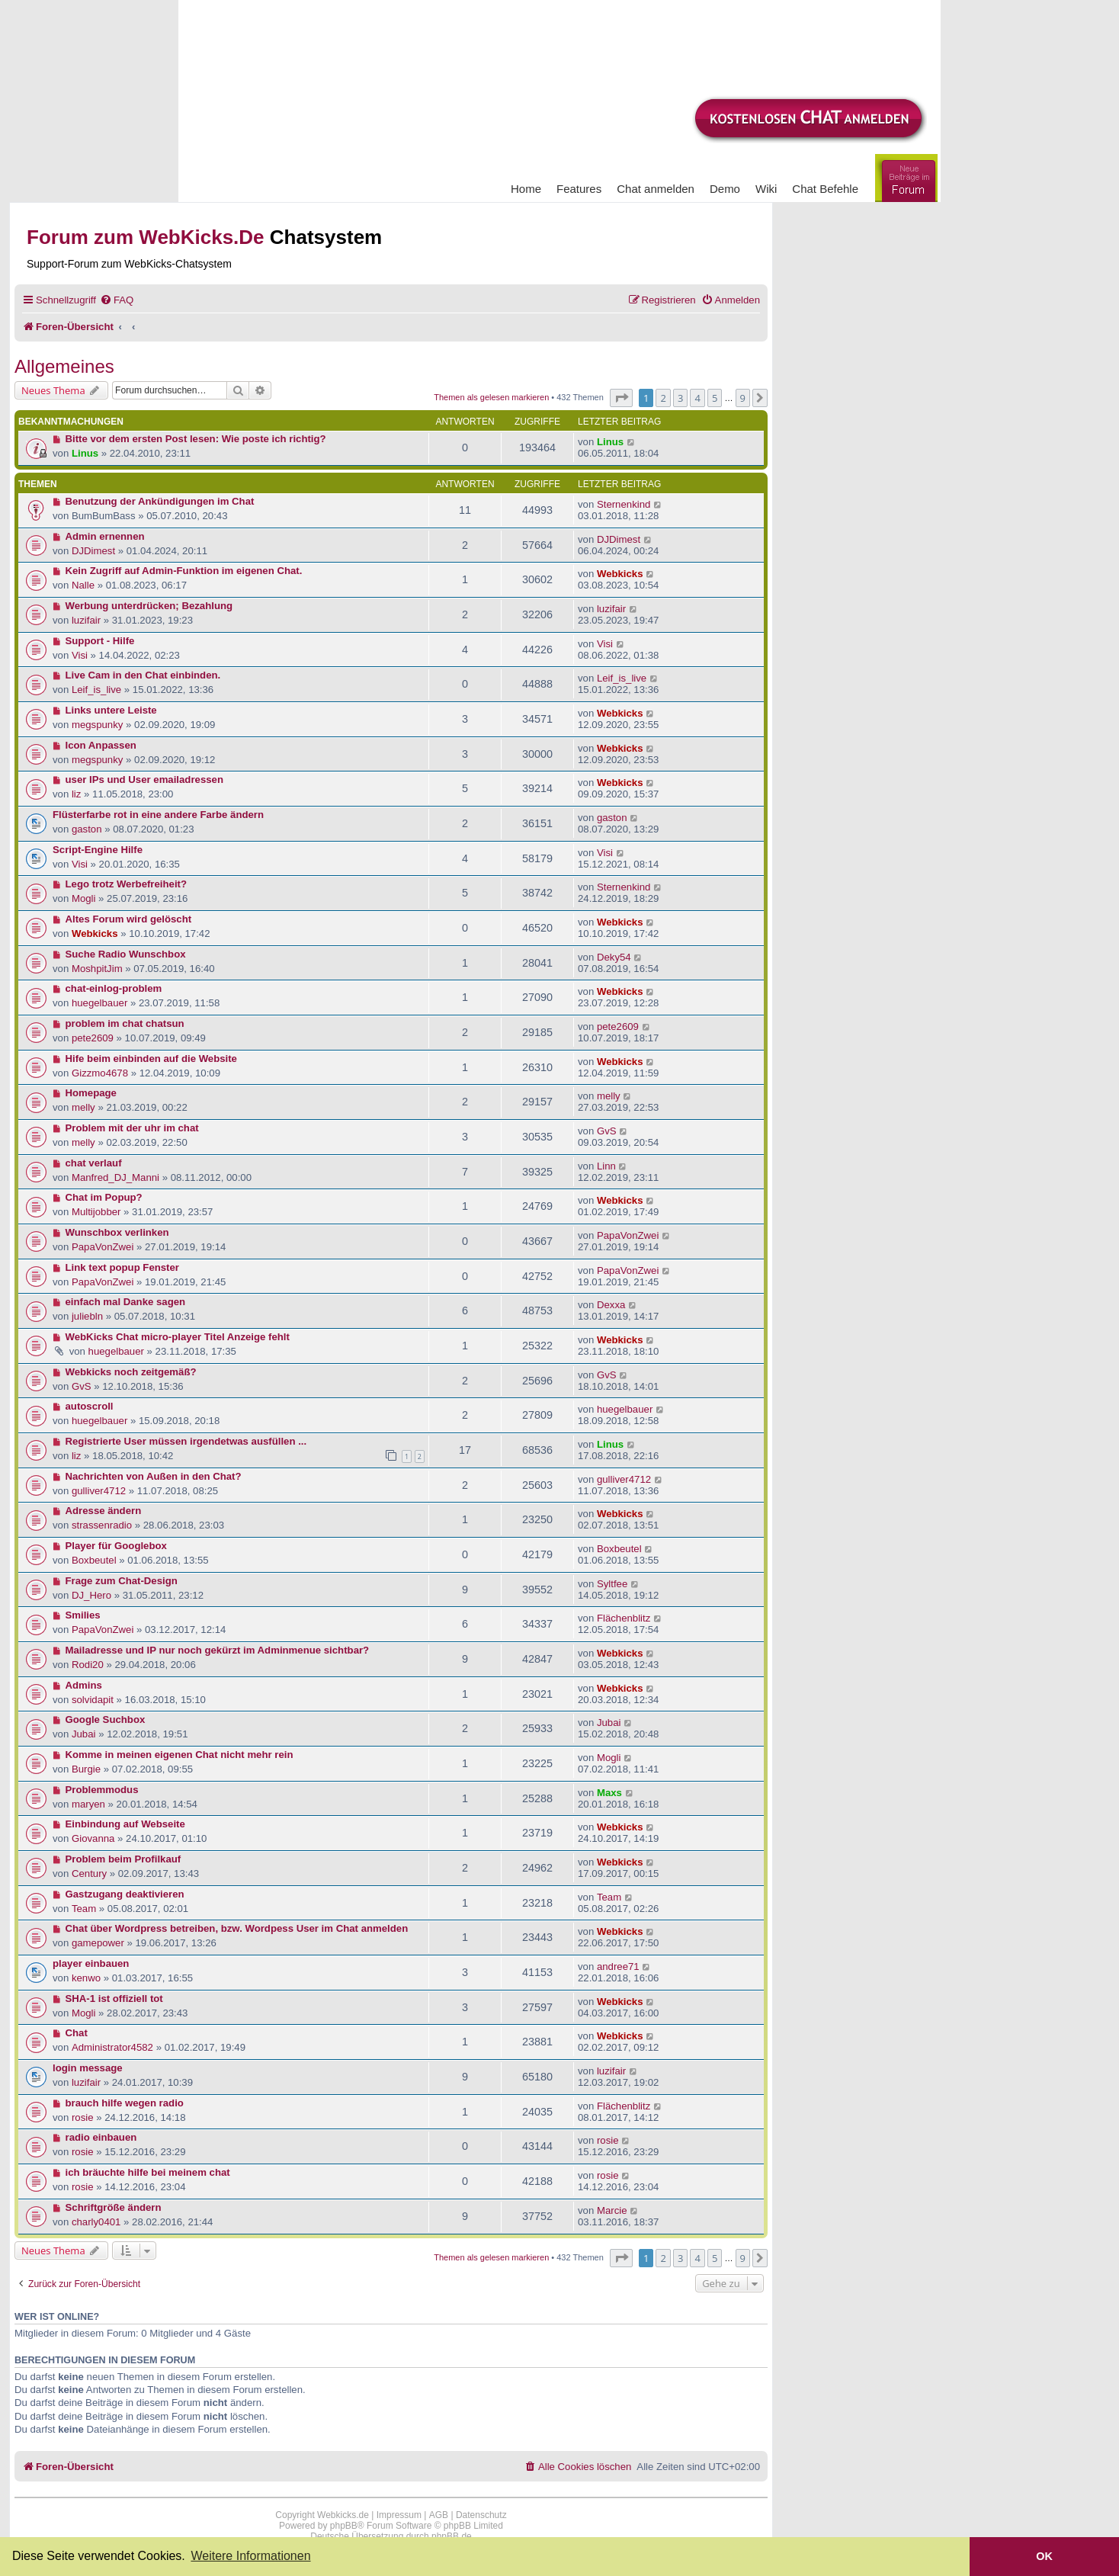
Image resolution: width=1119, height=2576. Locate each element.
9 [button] (742, 398)
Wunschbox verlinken (117, 1232)
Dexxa (611, 1304)
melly (83, 1107)
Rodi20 (88, 1664)
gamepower (98, 1943)
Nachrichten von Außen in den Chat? (154, 1476)
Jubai (84, 1734)
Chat (77, 2033)
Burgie (86, 1769)
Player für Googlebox (116, 1545)
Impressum (399, 2515)
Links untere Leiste (111, 710)
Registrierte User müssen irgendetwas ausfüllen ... (186, 1441)
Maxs (609, 1792)
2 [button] (662, 398)
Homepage (91, 1093)
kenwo (86, 1978)
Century (89, 1873)
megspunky (97, 724)
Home (526, 188)
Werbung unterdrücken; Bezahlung (149, 605)
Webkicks (620, 573)
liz (76, 794)
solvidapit (93, 1699)
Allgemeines (64, 366)
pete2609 (93, 1038)
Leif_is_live (96, 689)
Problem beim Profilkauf (123, 1859)
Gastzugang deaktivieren (125, 1894)
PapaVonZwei (102, 1247)
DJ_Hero (91, 1595)
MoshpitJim (97, 968)
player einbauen (91, 1963)
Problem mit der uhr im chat (132, 1128)
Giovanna (93, 1838)
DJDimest (93, 551)
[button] (621, 398)
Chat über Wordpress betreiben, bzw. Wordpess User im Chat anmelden (237, 1928)
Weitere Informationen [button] (250, 2555)
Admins (84, 1685)
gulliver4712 (99, 1491)
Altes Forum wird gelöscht (129, 919)
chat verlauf (94, 1163)
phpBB (344, 2525)
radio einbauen (101, 2137)
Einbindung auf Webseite (125, 1824)
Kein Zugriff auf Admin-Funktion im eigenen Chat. (184, 570)
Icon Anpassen (101, 745)
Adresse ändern (104, 1510)
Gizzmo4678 (100, 1073)
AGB (438, 2515)
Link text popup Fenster (122, 1267)
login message (88, 2068)
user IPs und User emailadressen (144, 779)
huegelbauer (99, 1003)
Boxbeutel (94, 1560)
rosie (83, 2117)
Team (84, 1908)
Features (578, 188)
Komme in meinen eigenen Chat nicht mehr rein (179, 1754)
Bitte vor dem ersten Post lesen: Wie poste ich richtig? (196, 438)
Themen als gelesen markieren (491, 397)
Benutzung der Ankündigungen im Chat (160, 501)
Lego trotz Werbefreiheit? (126, 884)
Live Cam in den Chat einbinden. (143, 675)
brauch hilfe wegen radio (125, 2103)
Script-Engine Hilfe (98, 849)
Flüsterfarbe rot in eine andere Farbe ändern (158, 814)
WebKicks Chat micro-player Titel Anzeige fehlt (178, 1337)
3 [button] (680, 398)
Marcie (612, 2210)
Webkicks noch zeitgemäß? (131, 1372)
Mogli (84, 898)
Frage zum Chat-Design (122, 1580)
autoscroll (90, 1406)
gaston (87, 829)
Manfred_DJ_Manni (115, 1177)
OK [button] (1044, 2556)
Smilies (83, 1615)
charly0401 (96, 2222)
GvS (607, 1131)
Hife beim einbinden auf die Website (151, 1058)
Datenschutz (481, 2515)
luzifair (86, 620)
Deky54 (614, 957)
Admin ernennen (105, 536)
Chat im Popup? (104, 1197)
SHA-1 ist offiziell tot (114, 1998)
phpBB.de (451, 2536)
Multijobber (96, 1211)
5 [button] (714, 398)
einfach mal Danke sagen (126, 1301)
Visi (80, 655)
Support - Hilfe (100, 640)
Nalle (83, 585)
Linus (85, 453)
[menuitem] (116, 300)
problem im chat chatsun (125, 1023)
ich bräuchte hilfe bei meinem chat (148, 2172)
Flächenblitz (623, 1618)
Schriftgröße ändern (114, 2207)
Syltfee (612, 1584)
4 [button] (697, 398)
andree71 (618, 1966)
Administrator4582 (112, 2047)
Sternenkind (623, 504)
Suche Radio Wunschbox (126, 954)
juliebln (87, 1316)
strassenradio (102, 1525)
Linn (606, 1166)
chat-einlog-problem (114, 988)
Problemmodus (102, 1789)
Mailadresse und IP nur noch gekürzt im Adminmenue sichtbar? (218, 1650)
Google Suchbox (106, 1719)
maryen (88, 1804)
